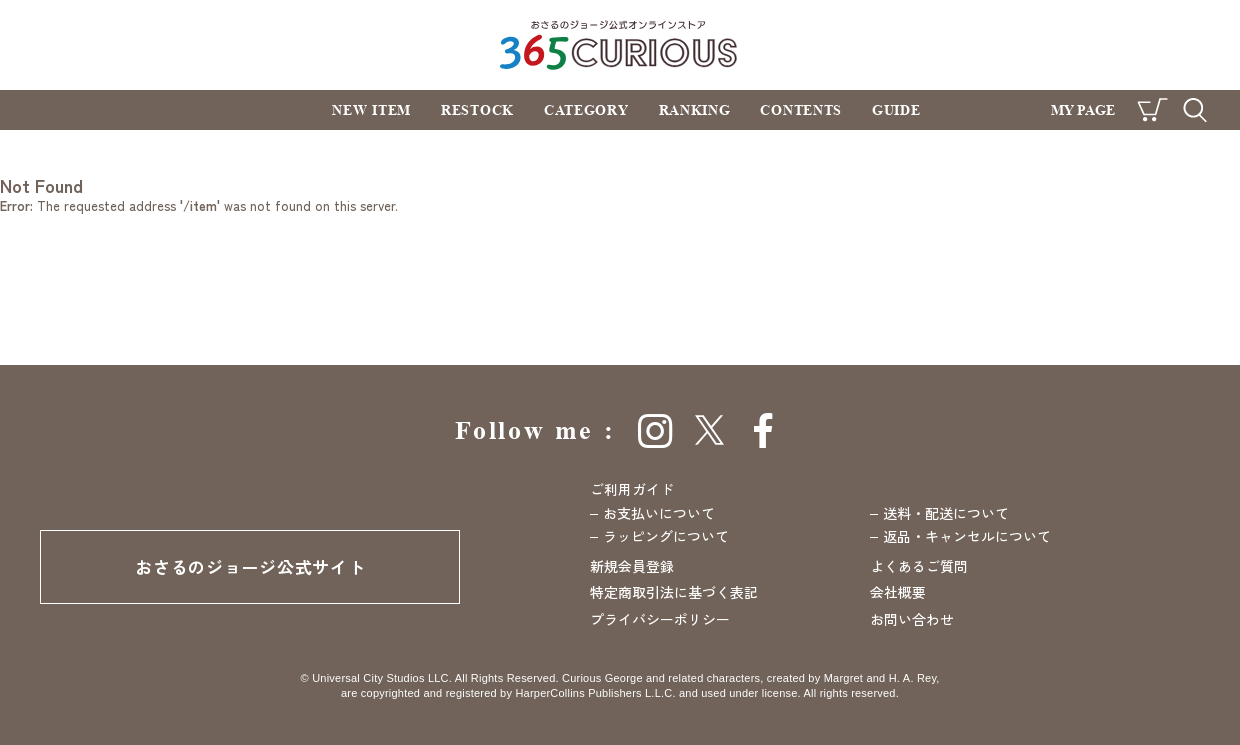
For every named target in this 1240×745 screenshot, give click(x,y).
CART (1152, 110)
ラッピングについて (666, 536)
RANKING (695, 109)
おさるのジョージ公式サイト (250, 566)
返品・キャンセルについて (967, 536)
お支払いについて (659, 513)
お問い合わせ (912, 619)
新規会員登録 (632, 566)
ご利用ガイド (632, 489)
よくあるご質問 (919, 566)
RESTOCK (477, 109)
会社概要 (898, 592)
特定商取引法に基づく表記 (674, 592)
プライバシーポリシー (660, 619)
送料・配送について (946, 513)
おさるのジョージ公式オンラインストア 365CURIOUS (620, 44)
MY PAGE (1083, 109)
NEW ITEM (371, 109)
